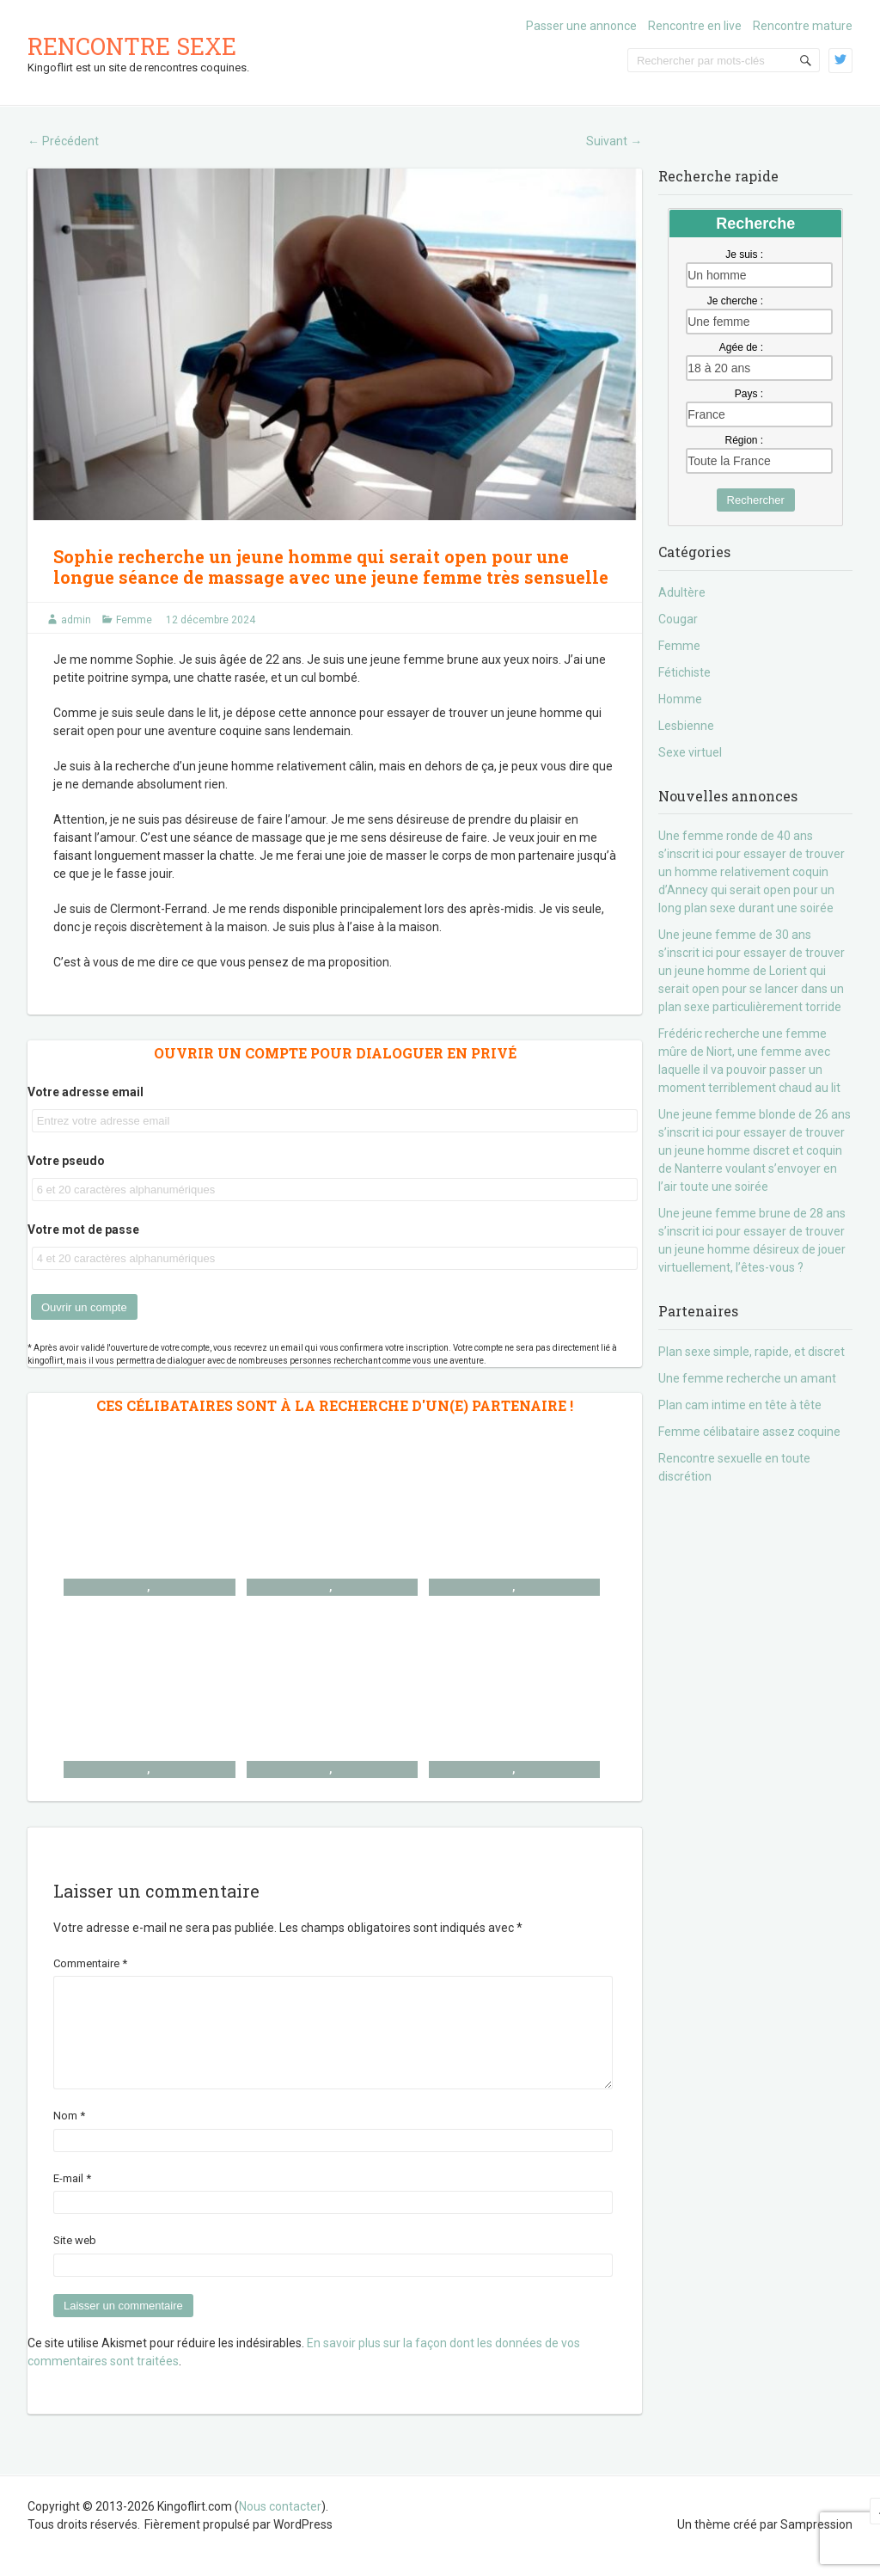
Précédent (63, 141)
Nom (69, 2136)
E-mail (72, 2199)
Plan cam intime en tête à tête (740, 1405)
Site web (74, 2260)
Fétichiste (684, 672)
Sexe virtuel (690, 752)
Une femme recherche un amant (747, 1378)
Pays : (749, 394)
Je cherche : (735, 301)
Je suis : (744, 254)
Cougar (678, 619)
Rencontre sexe (132, 46)
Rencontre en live (695, 26)
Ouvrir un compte (84, 1307)
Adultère (682, 592)
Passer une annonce (581, 26)
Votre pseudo (66, 1161)
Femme (134, 620)
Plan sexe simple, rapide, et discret (751, 1352)
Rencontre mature (802, 26)
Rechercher (756, 500)
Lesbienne (686, 726)
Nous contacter (280, 2527)
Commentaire (90, 1963)
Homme (680, 699)
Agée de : (741, 347)
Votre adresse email (86, 1092)
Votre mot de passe (83, 1229)
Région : (743, 440)
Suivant (614, 141)
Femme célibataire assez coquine (749, 1431)
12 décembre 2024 (210, 620)
